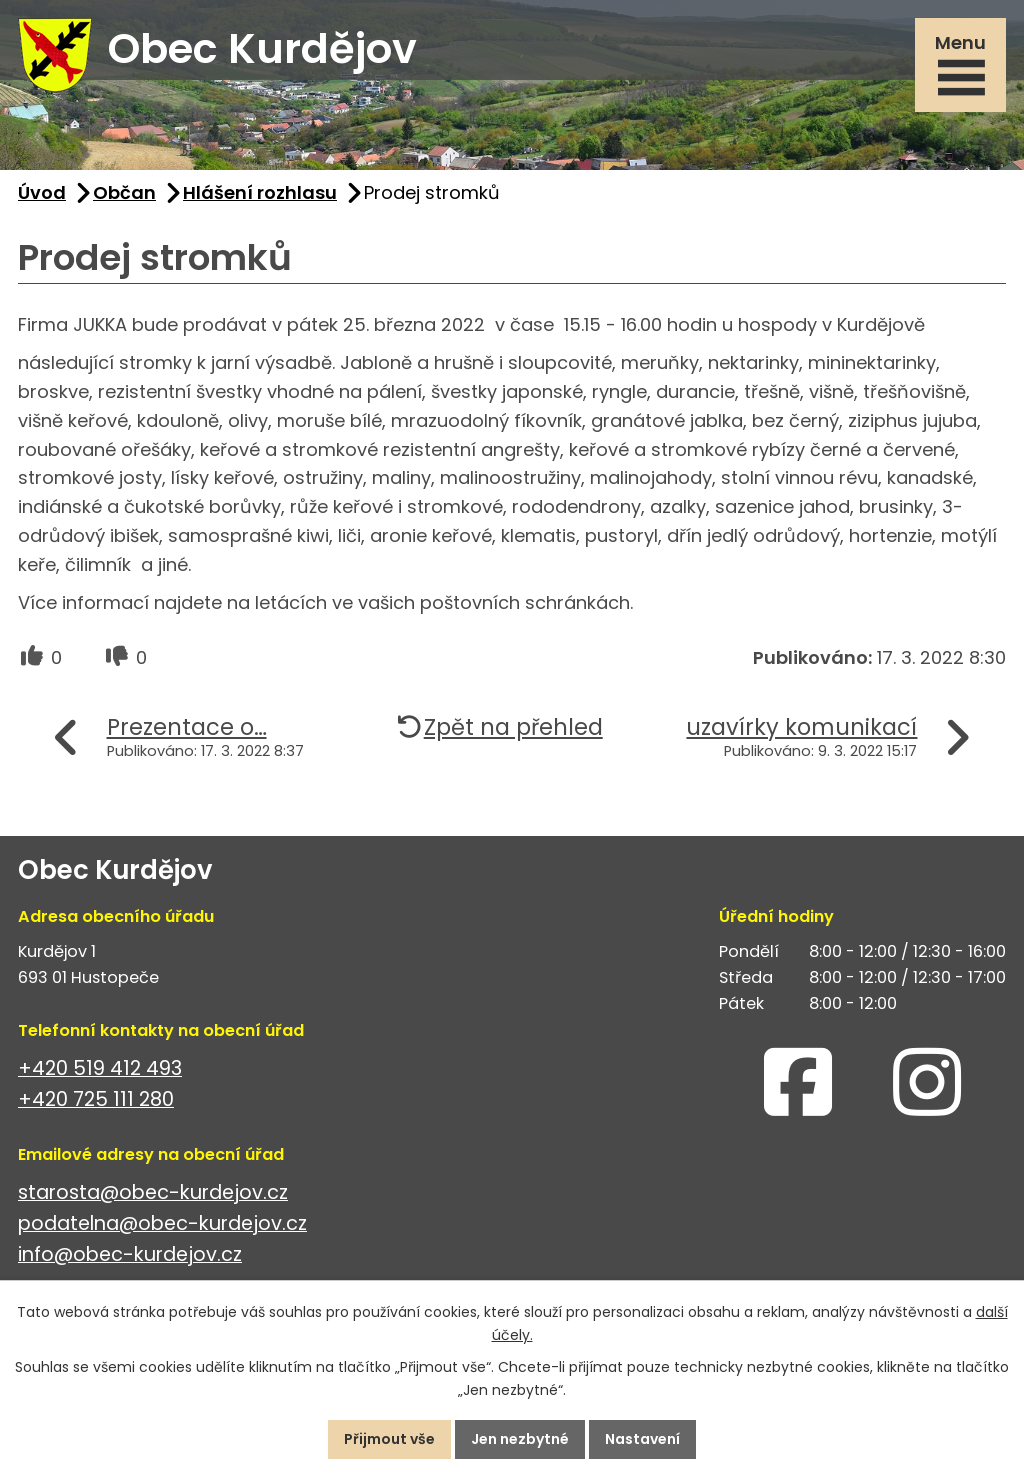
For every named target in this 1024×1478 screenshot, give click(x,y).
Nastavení (642, 1439)
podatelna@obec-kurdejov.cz (162, 1223)
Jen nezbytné (520, 1439)
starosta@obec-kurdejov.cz (153, 1192)
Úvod (42, 192)
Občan (124, 192)
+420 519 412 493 (100, 1068)
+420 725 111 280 (96, 1099)
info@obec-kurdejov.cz (130, 1254)
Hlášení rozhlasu (260, 192)
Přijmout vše (389, 1439)
